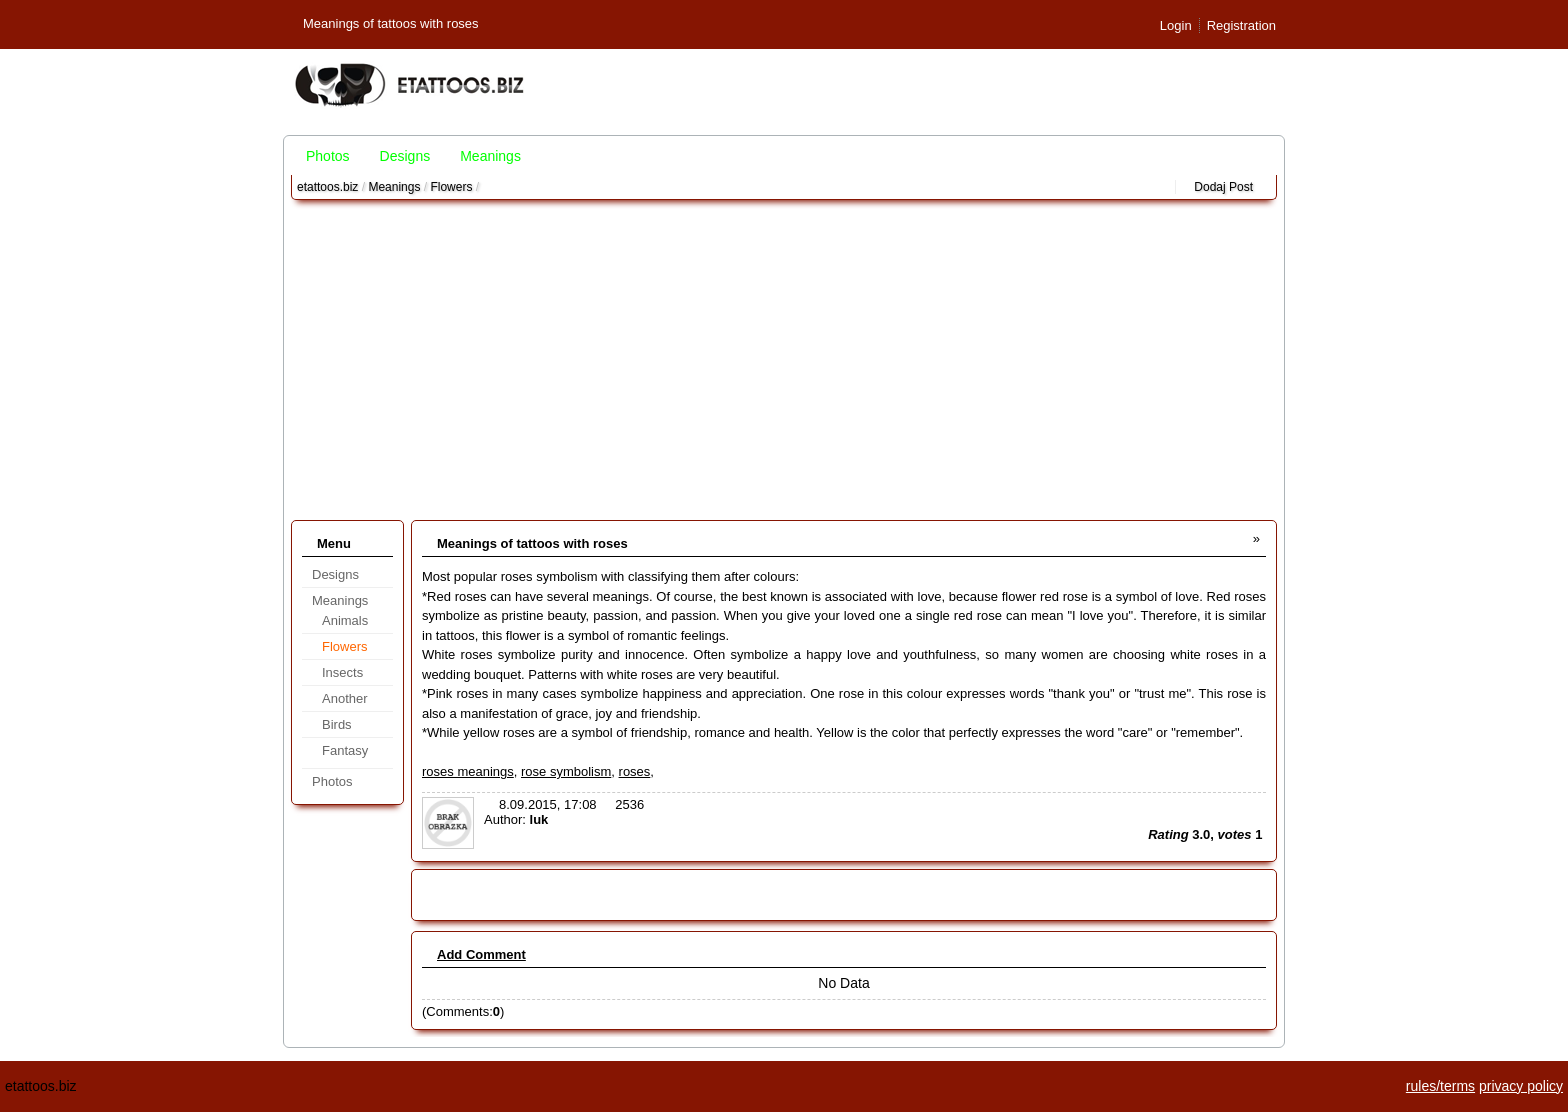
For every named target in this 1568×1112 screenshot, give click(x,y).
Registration (1241, 25)
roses (635, 771)
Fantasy (345, 750)
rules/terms (1440, 1086)
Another (345, 698)
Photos (328, 156)
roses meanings (468, 771)
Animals (345, 620)
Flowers (451, 187)
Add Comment (481, 954)
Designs (405, 156)
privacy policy (1521, 1086)
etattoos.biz (327, 187)
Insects (342, 672)
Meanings (490, 156)
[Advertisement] (784, 360)
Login (1176, 25)
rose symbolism (566, 771)
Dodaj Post (1223, 187)
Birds (337, 724)
